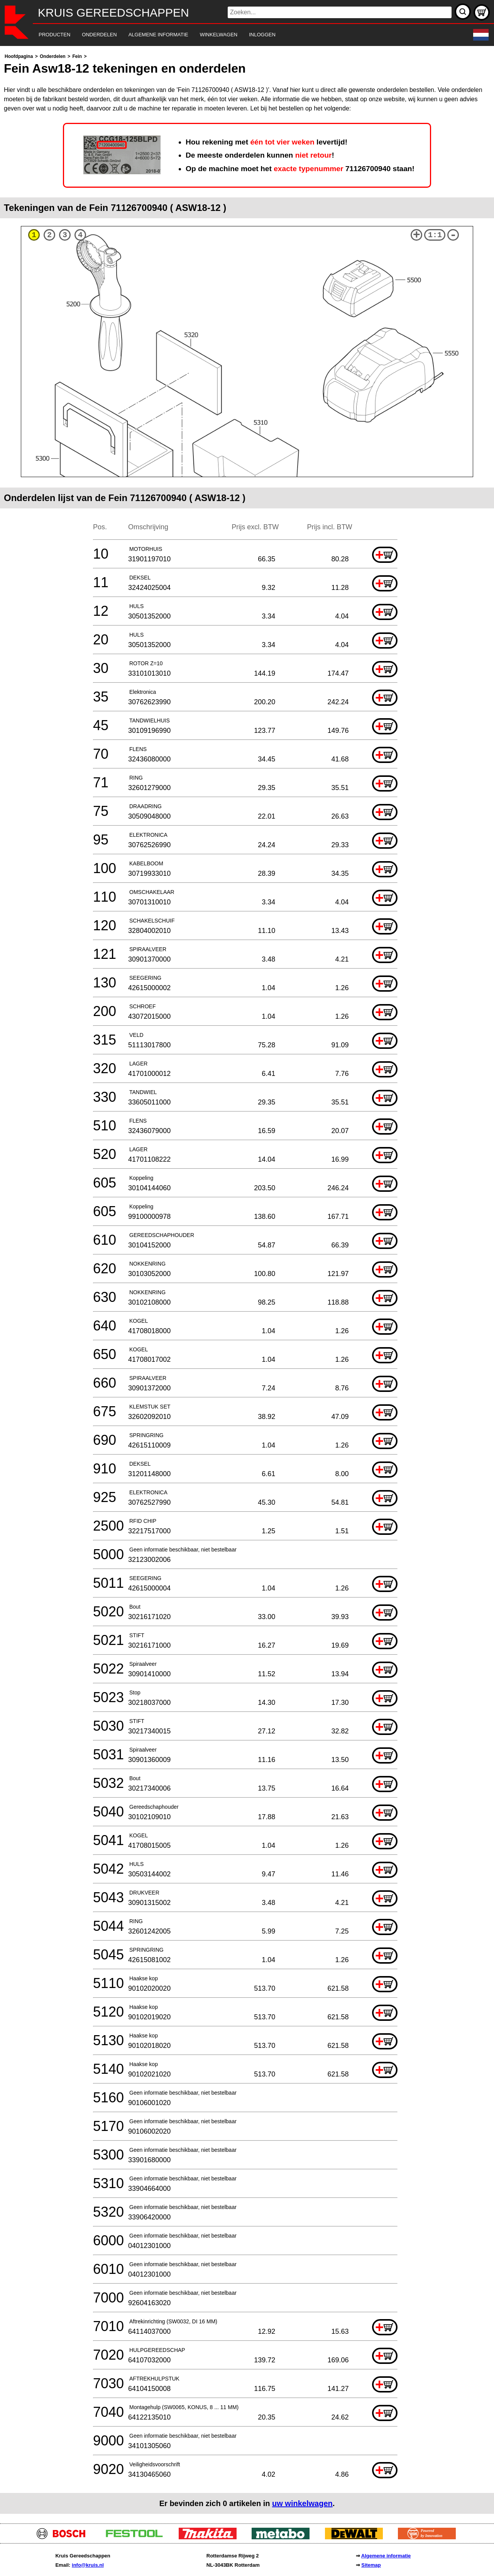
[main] (247, 1283)
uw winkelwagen (302, 2503)
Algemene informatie (386, 2556)
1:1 (435, 235)
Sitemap (371, 2565)
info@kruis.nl (88, 2565)
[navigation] (236, 35)
